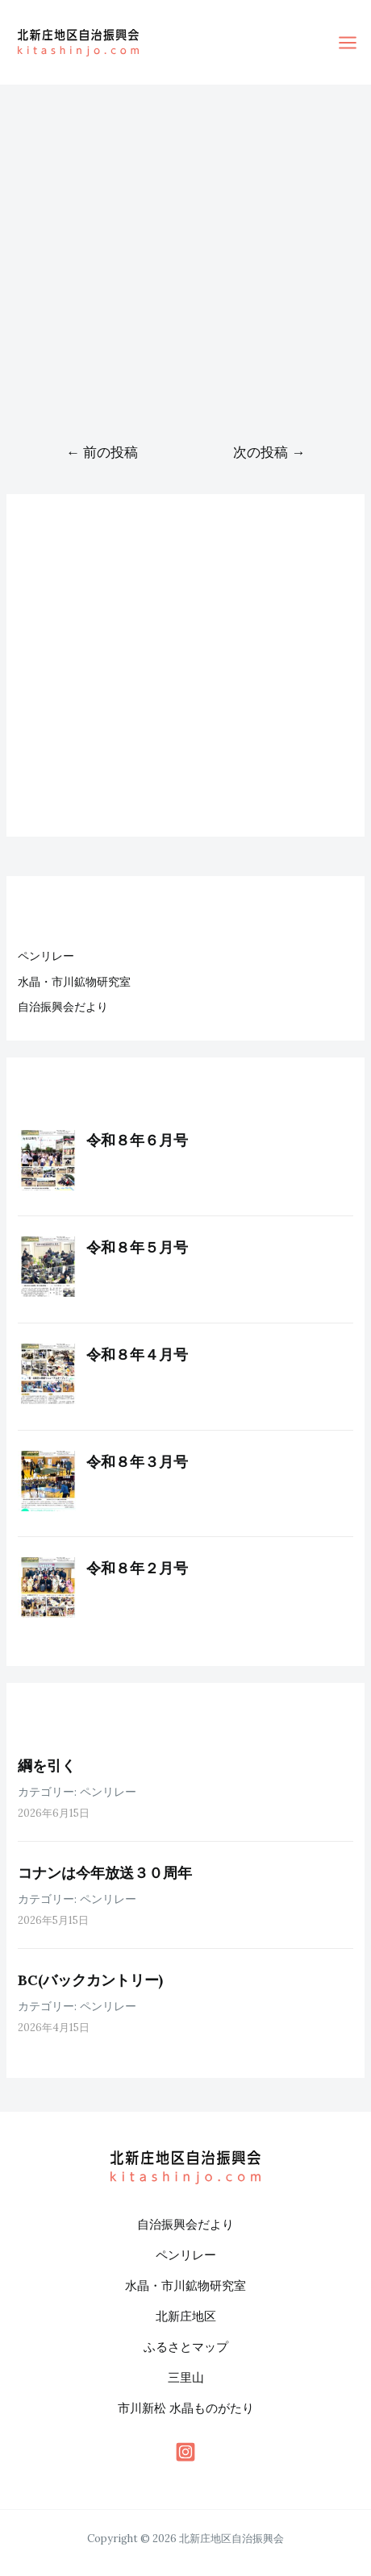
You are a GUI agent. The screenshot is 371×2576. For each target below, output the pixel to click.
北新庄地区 (186, 2316)
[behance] (185, 2451)
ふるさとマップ (186, 2346)
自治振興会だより (63, 1006)
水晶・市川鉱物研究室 (74, 981)
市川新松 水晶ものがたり (186, 2408)
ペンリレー (46, 956)
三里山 (186, 2377)
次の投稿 (269, 452)
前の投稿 (102, 452)
